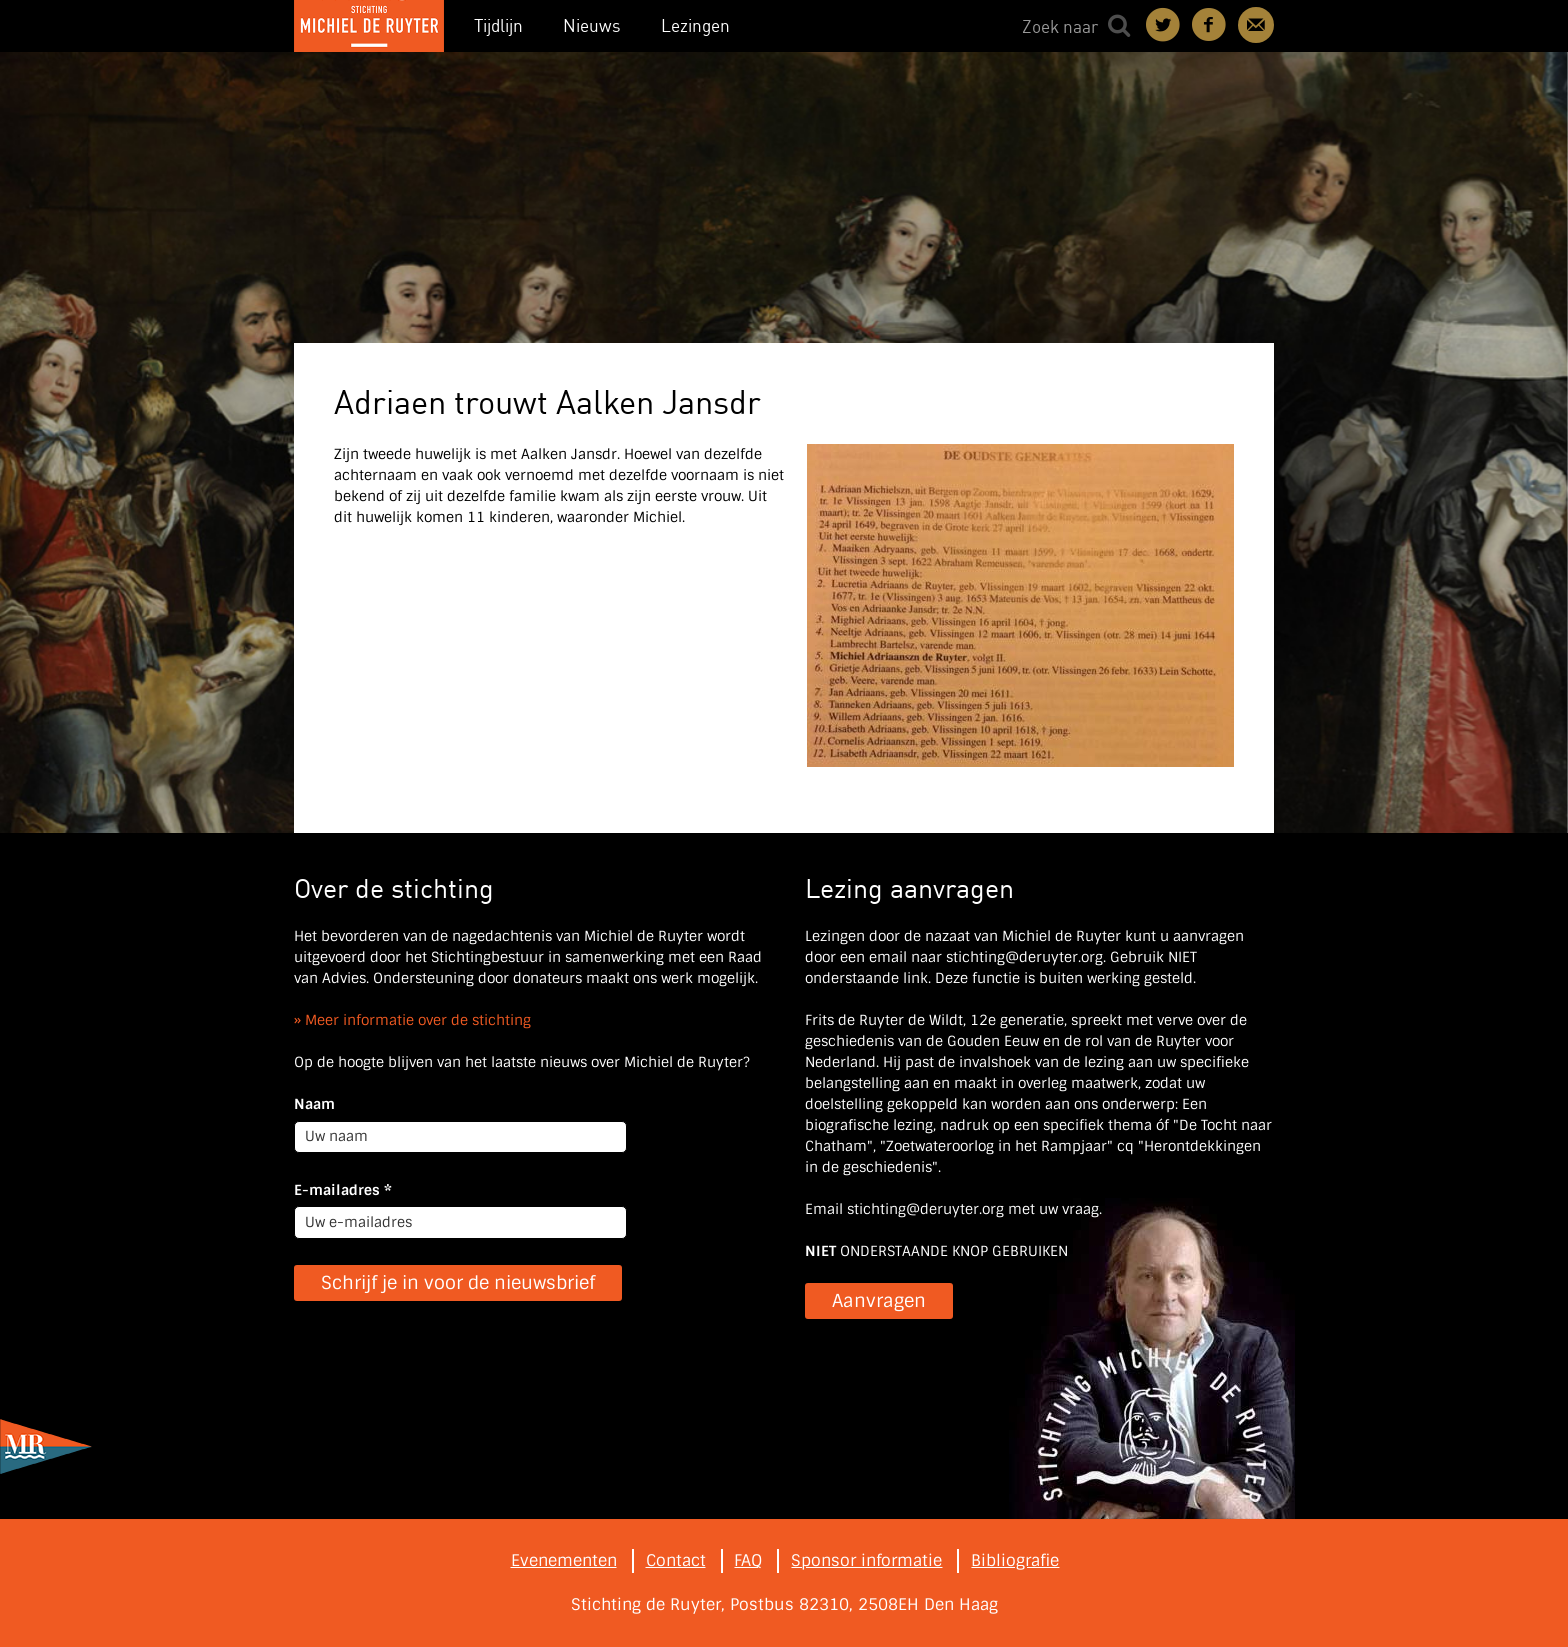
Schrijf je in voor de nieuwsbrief (458, 1283)
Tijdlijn (498, 25)
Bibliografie (1015, 1560)
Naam (314, 1104)
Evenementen (564, 1560)
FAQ (748, 1560)
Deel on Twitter (1164, 25)
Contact (1256, 25)
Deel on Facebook (1210, 25)
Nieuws (592, 25)
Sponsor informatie (866, 1560)
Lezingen (695, 25)
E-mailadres (343, 1190)
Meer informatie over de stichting (418, 1020)
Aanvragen (879, 1301)
